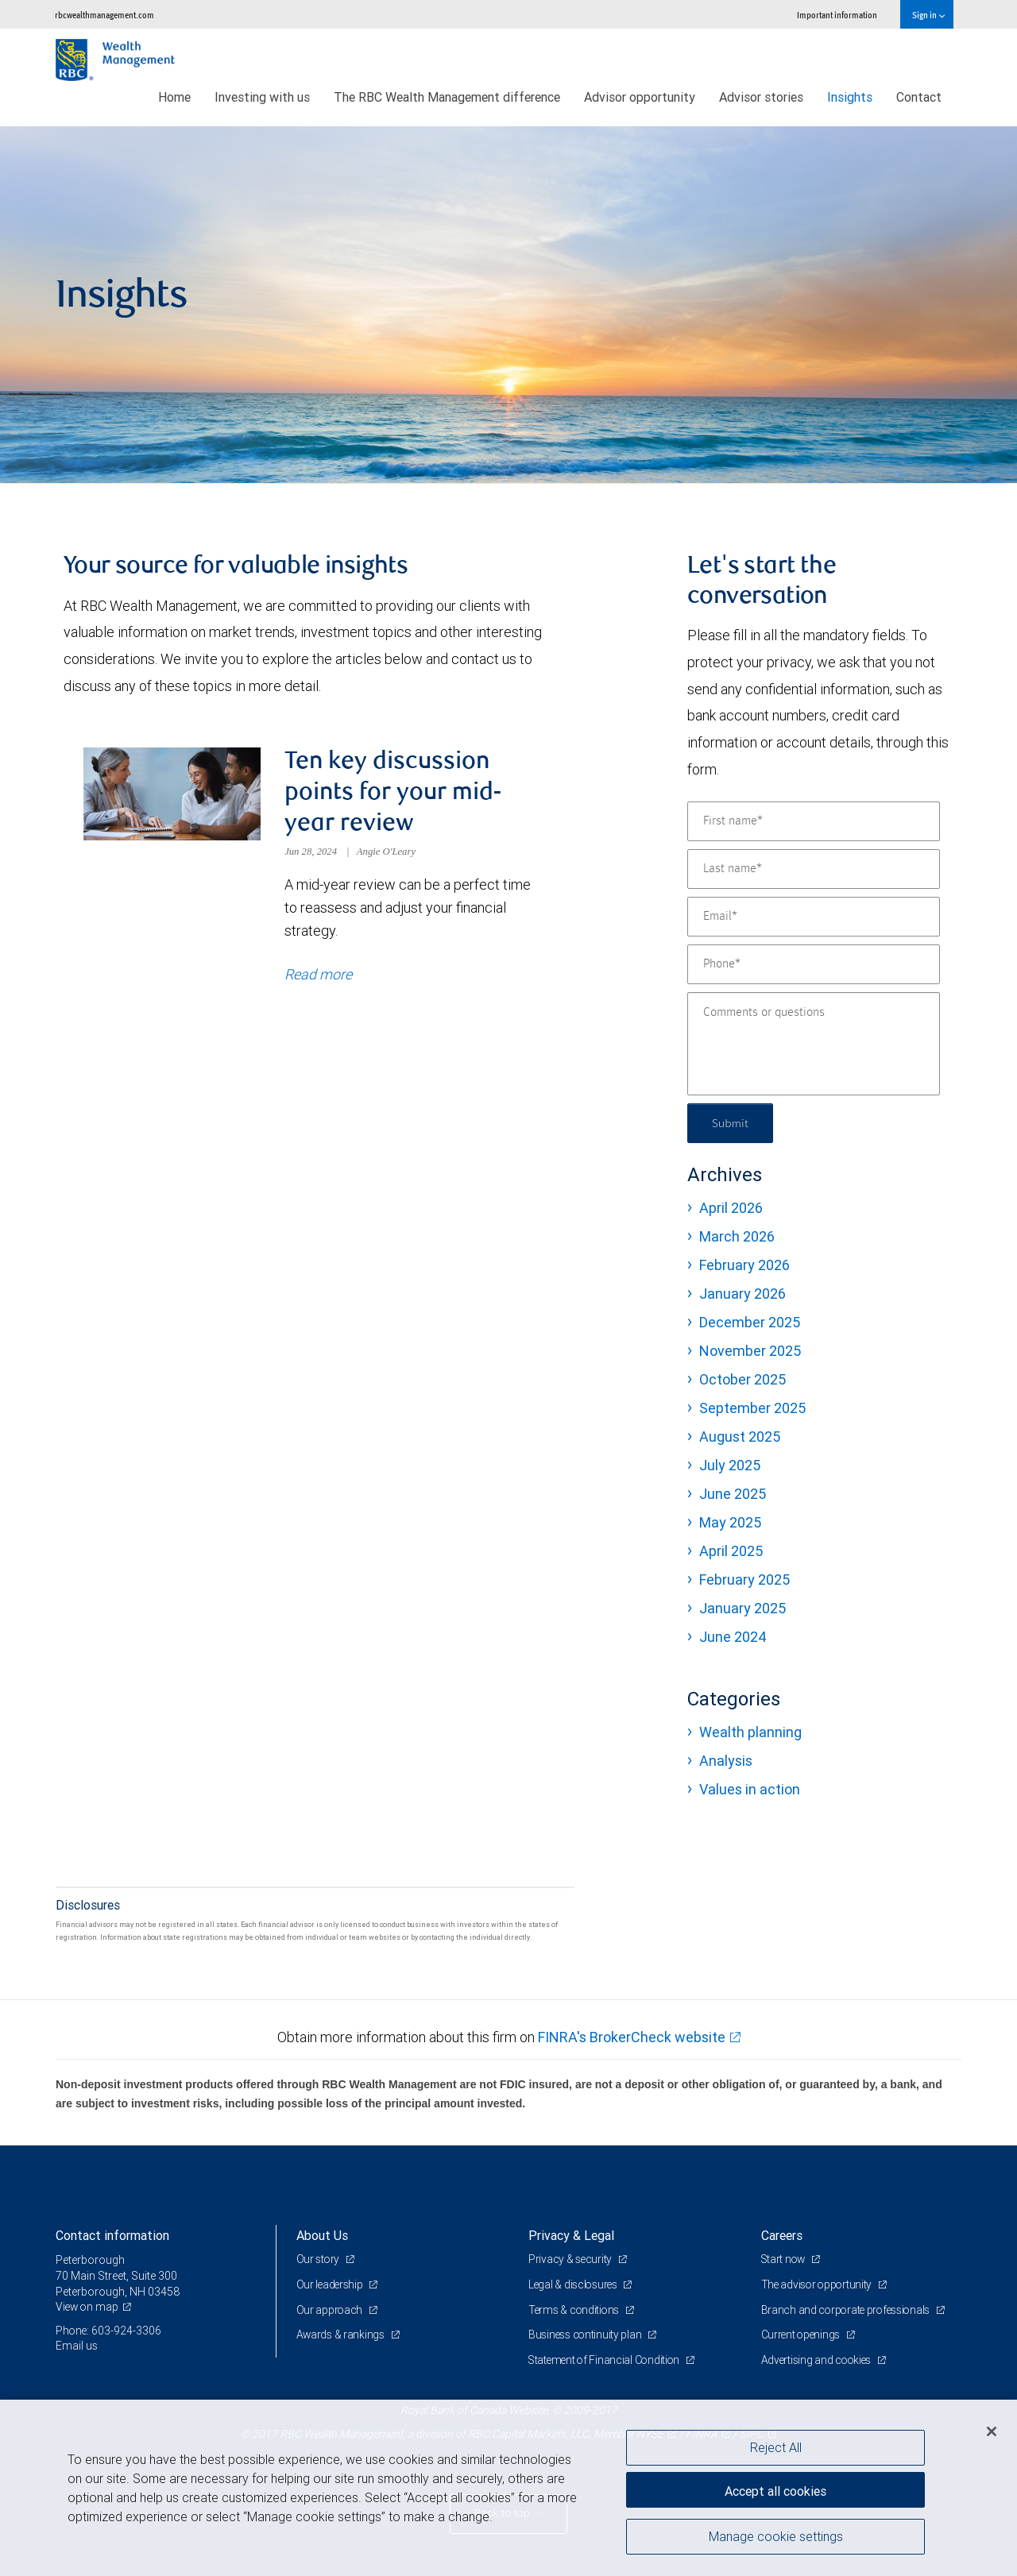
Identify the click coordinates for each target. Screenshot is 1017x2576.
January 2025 (742, 1608)
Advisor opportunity (639, 97)
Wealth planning (750, 1732)
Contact (919, 97)
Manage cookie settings (776, 2539)
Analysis (725, 1760)
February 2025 (744, 1579)
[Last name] (813, 869)
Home (174, 97)
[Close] (991, 2431)
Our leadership (331, 2287)
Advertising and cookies (818, 2362)
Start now (785, 2261)
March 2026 (737, 1236)
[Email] (813, 917)
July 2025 (729, 1465)
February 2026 (744, 1265)
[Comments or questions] (813, 1043)
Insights (849, 97)
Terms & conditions (576, 2311)
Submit (732, 1122)
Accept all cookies (775, 2489)
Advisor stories (761, 97)
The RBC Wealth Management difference (447, 97)
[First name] (813, 821)
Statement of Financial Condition (607, 2362)
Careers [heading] (781, 2238)
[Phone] (813, 964)
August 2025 (739, 1436)
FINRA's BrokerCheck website (631, 2039)
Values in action (749, 1789)
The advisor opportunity (819, 2287)
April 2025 (731, 1551)
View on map (88, 2309)
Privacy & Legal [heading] (571, 2238)
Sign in (928, 15)
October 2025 (742, 1379)
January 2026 (742, 1293)
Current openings (803, 2337)
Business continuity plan (586, 2337)
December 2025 (749, 1322)
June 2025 (732, 1494)
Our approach (330, 2311)
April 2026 (731, 1208)
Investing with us (262, 97)
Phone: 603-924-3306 (109, 2333)
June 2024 (733, 1637)
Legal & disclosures (574, 2287)
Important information (837, 15)
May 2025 (730, 1522)
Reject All (776, 2447)
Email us (77, 2348)
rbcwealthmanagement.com (104, 15)
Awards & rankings (342, 2337)
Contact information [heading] (112, 2238)
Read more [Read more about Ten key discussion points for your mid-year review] (318, 976)
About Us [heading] (322, 2238)
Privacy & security (571, 2261)
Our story (319, 2261)
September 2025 (752, 1408)
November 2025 (750, 1351)
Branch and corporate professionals (849, 2311)
